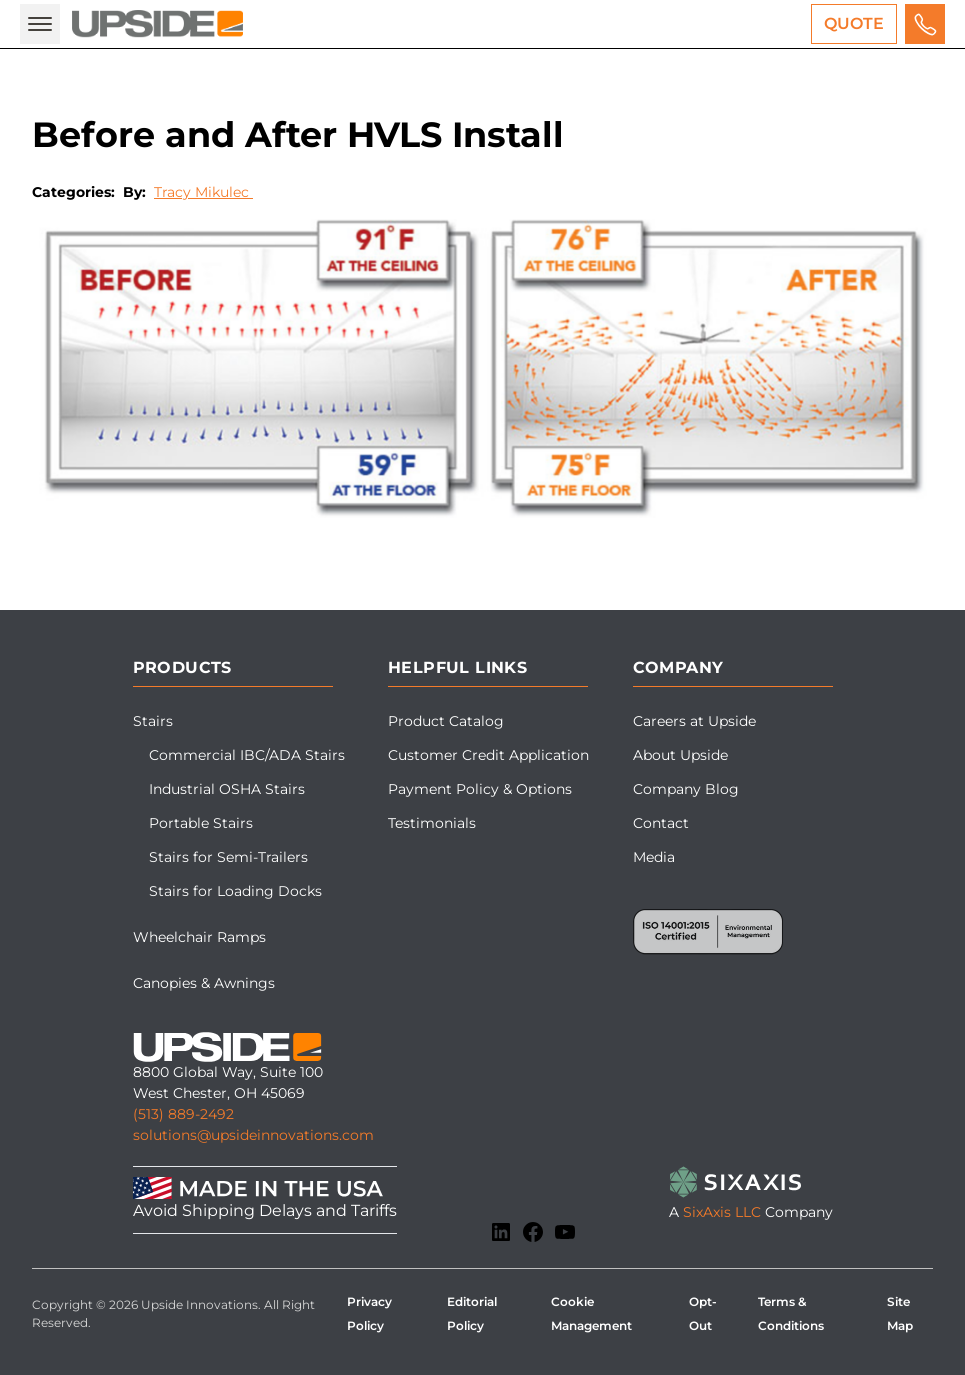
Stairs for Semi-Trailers (228, 857)
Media (654, 857)
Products (182, 667)
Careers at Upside (694, 721)
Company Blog (686, 789)
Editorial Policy (472, 1313)
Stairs (153, 721)
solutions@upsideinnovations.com (253, 1135)
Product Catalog (446, 721)
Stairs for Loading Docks (235, 891)
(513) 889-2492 (183, 1114)
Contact (661, 823)
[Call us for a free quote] (925, 24)
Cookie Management (591, 1313)
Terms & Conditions (791, 1313)
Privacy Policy (369, 1313)
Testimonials (432, 823)
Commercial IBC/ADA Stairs (247, 755)
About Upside (680, 755)
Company (678, 667)
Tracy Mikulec (203, 192)
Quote (854, 23)
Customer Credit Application (488, 755)
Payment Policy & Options (480, 789)
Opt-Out (703, 1313)
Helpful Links (457, 667)
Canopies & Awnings (204, 983)
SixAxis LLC (722, 1212)
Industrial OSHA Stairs (227, 789)
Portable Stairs (201, 823)
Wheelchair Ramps (199, 937)
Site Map (900, 1313)
